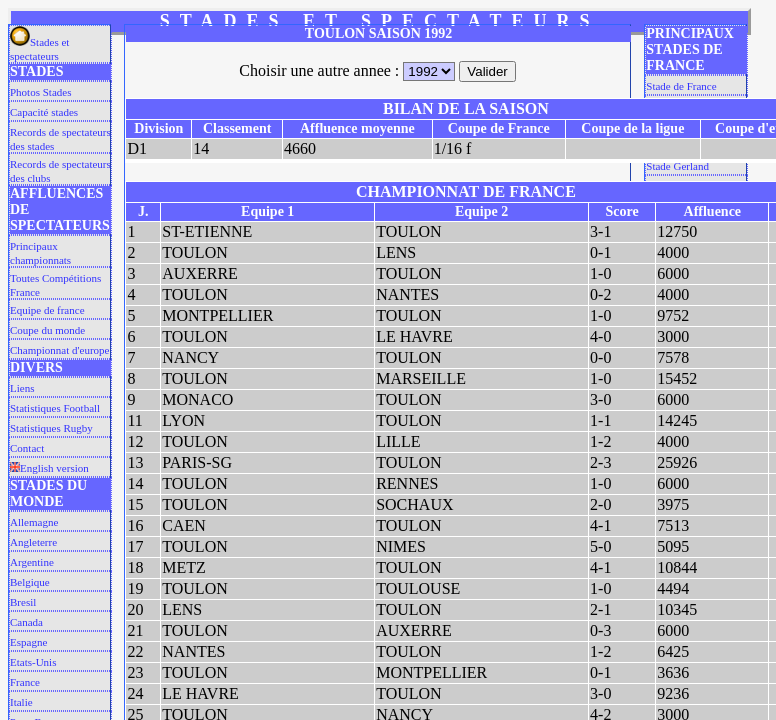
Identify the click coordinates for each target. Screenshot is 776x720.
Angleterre (33, 542)
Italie (21, 702)
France (25, 682)
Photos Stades (40, 92)
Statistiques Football (55, 408)
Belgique (30, 582)
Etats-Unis (33, 662)
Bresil (23, 602)
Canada (26, 622)
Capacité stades (44, 112)
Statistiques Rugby (51, 428)
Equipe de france (47, 310)
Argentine (32, 562)
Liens (22, 388)
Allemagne (34, 522)
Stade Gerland (677, 166)
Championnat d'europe (59, 350)
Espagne (28, 642)
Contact (27, 448)
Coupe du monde (47, 330)
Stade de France (681, 86)
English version (49, 468)
